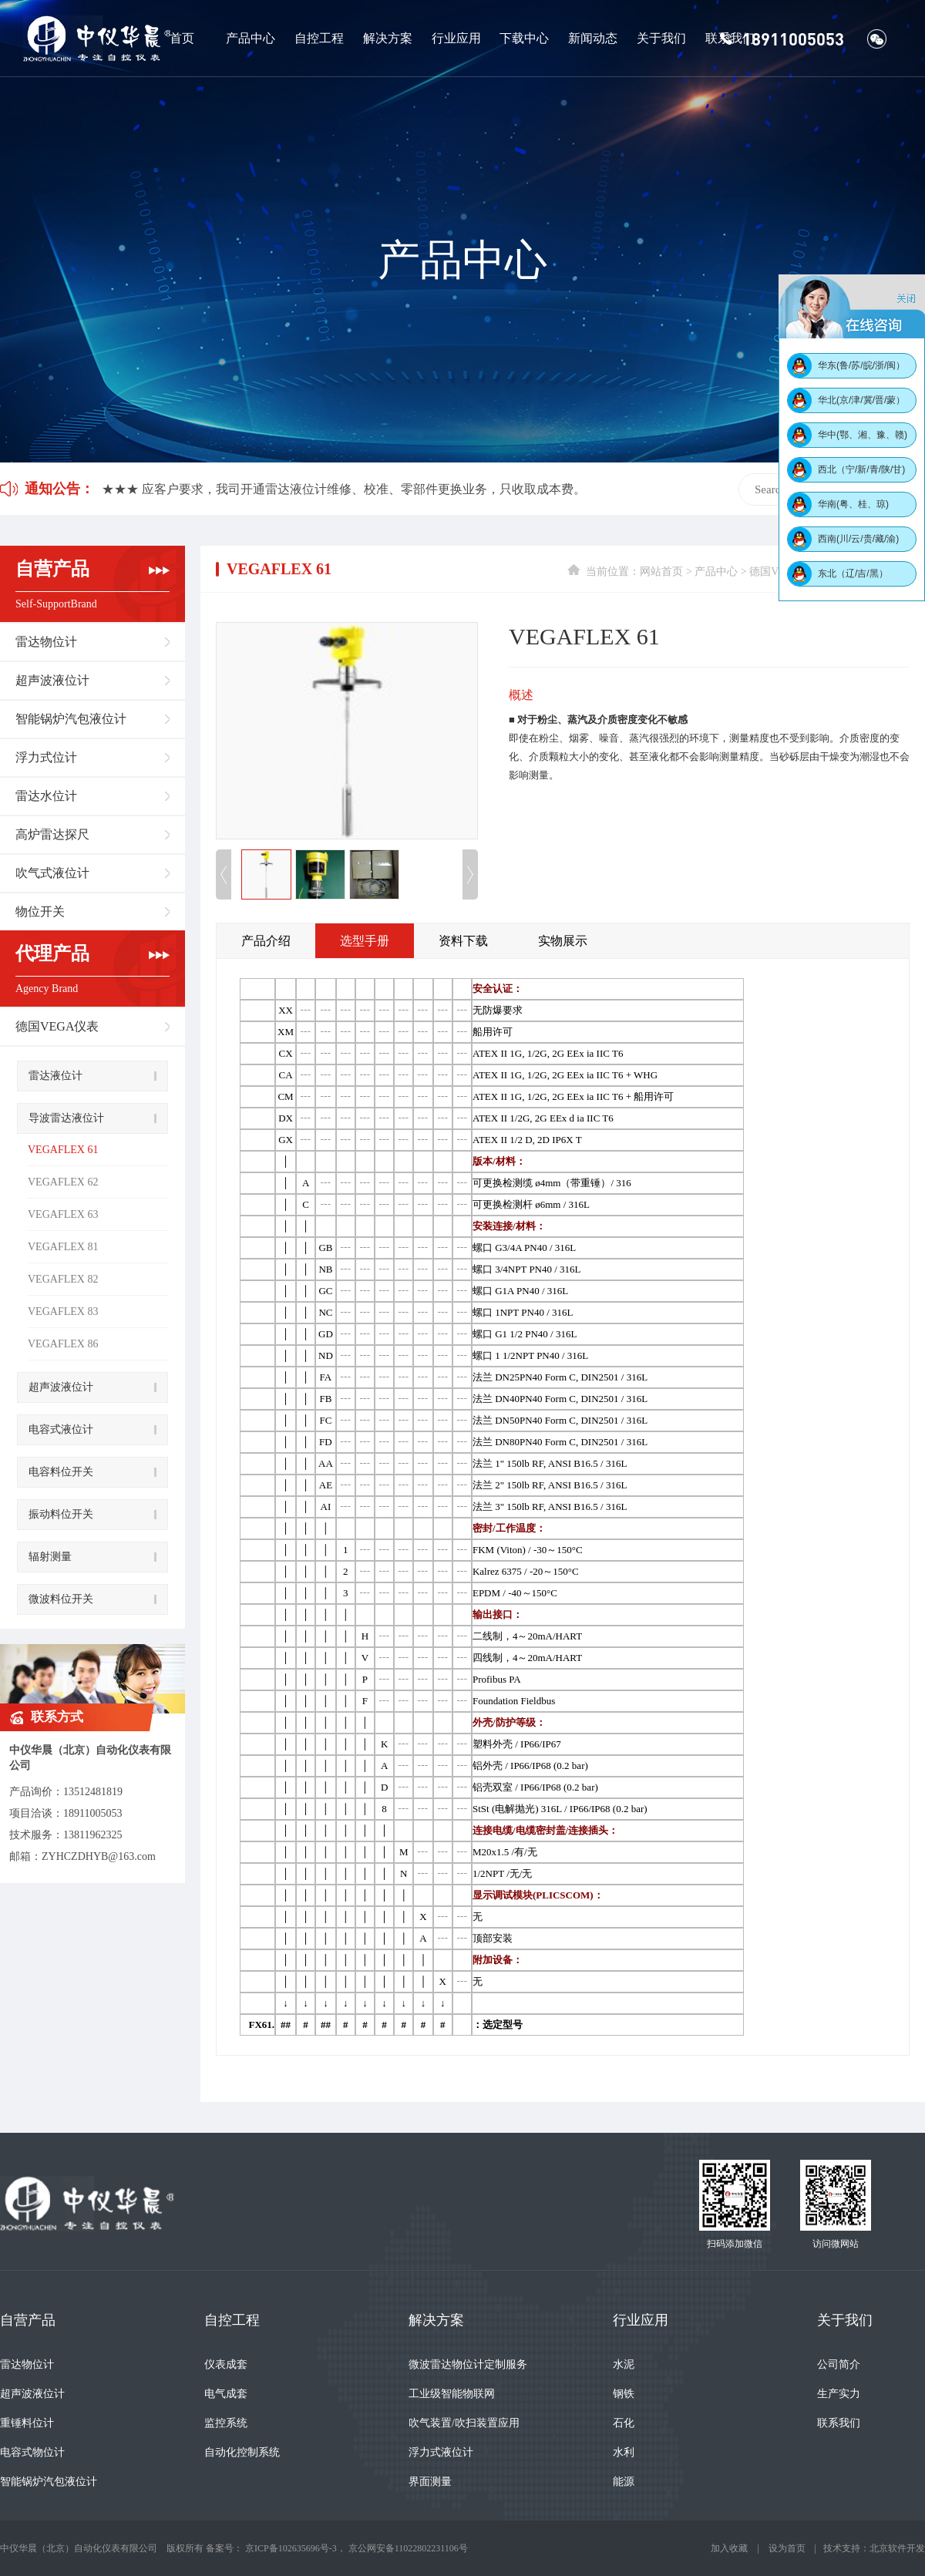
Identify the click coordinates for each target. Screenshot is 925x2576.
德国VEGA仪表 (57, 1026)
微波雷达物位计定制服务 (468, 2364)
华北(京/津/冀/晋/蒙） (861, 400)
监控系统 (225, 2423)
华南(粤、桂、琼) (853, 504)
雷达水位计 (46, 795)
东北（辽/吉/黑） (853, 573)
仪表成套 (225, 2364)
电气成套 (225, 2393)
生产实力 (838, 2393)
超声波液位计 (52, 680)
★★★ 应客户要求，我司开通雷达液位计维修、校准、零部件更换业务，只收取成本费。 (344, 489)
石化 (623, 2423)
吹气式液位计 (52, 872)
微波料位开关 (61, 1599)
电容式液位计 (61, 1429)
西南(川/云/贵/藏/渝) (858, 538)
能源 (623, 2481)
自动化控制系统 (242, 2452)
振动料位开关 (61, 1514)
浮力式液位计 (441, 2452)
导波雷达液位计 (66, 1118)
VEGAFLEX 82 (63, 1279)
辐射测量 (50, 1556)
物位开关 (40, 911)
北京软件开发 (897, 2548)
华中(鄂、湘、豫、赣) (862, 434)
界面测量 (430, 2481)
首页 (182, 38)
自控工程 (319, 38)
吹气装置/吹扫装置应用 (464, 2423)
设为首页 (787, 2548)
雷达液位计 (55, 1075)
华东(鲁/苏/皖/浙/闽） (861, 365)
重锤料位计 (27, 2423)
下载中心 (524, 38)
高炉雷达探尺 (52, 834)
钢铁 (623, 2393)
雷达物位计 (46, 641)
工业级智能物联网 (452, 2393)
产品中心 (250, 38)
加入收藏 (729, 2548)
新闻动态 (592, 38)
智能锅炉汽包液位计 (70, 718)
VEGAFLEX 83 (63, 1311)
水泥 (623, 2364)
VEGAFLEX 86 (63, 1344)
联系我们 (730, 38)
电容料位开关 (61, 1472)
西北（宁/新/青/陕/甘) (861, 469)
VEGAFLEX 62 (63, 1182)
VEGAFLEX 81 (63, 1247)
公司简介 (838, 2364)
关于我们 (661, 38)
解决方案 (387, 38)
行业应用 (456, 38)
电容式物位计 (32, 2452)
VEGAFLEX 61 (63, 1149)
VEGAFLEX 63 (63, 1214)
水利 (623, 2452)
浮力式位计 (46, 757)
